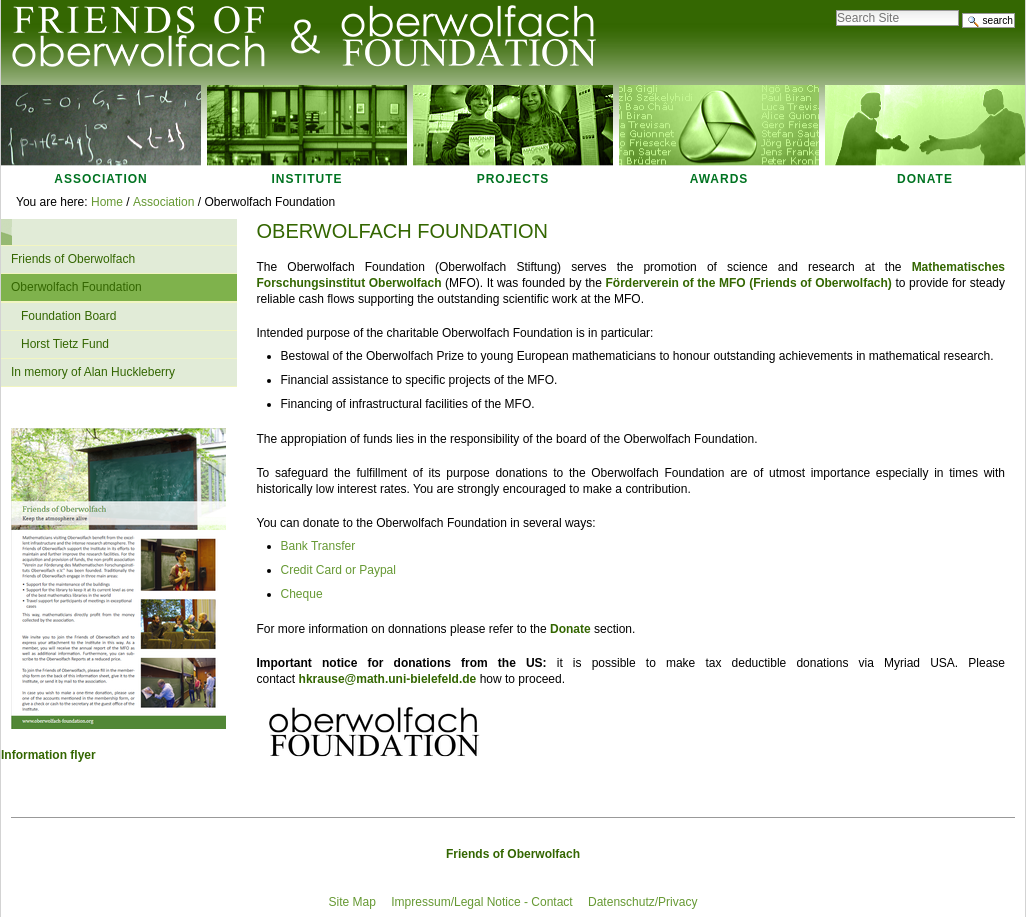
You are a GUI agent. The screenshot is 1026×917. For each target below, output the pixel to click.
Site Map (352, 902)
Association (100, 179)
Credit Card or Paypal (338, 570)
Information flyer (48, 755)
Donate (925, 179)
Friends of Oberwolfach (513, 854)
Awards (719, 179)
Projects (513, 179)
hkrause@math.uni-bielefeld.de (388, 679)
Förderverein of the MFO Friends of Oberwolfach (746, 283)
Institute (307, 179)
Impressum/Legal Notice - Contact (481, 902)
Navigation (11, 232)
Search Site (835, 4)
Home (107, 202)
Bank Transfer (318, 546)
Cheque (302, 594)
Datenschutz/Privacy (642, 902)
